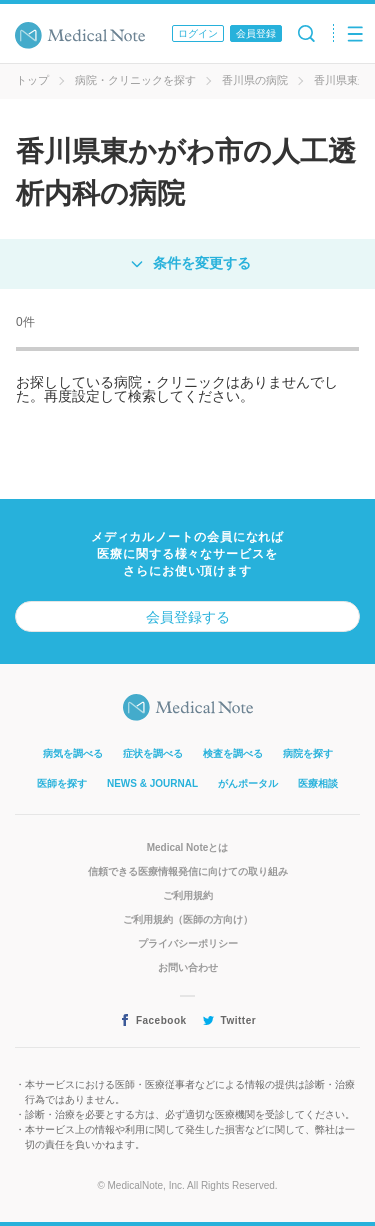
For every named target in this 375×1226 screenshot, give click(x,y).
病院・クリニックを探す (135, 80)
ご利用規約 (188, 895)
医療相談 (318, 783)
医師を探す (62, 783)
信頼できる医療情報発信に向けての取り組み (188, 871)
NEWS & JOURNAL (152, 783)
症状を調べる (153, 753)
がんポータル (248, 783)
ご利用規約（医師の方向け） (188, 919)
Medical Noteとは (188, 847)
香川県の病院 (255, 80)
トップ (32, 80)
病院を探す (308, 753)
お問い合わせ (188, 967)
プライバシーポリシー (188, 943)
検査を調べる (233, 753)
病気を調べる (73, 753)
